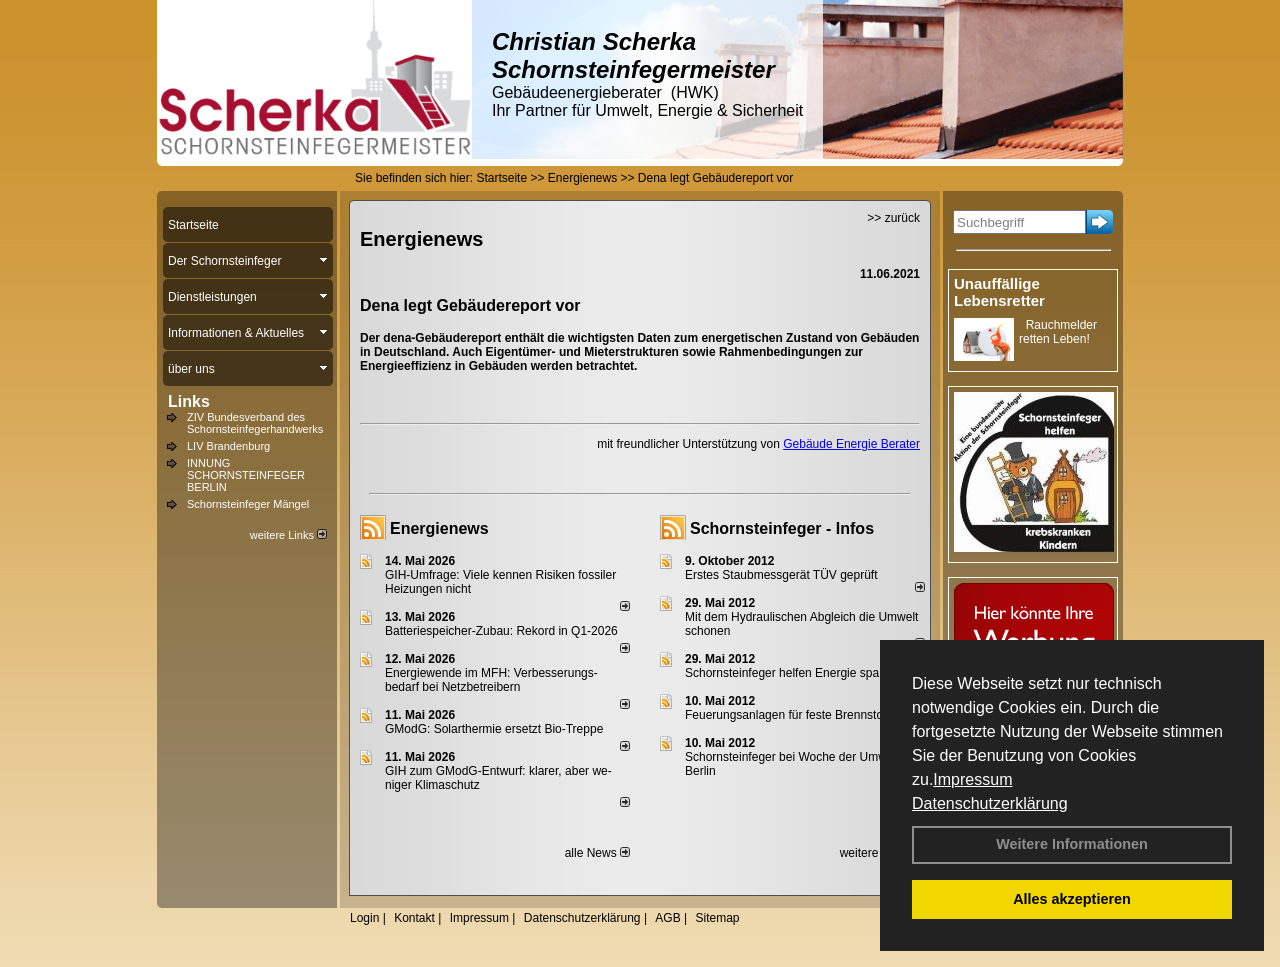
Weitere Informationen (1072, 844)
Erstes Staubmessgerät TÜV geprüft (781, 575)
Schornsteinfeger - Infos (782, 528)
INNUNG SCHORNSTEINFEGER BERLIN (246, 475)
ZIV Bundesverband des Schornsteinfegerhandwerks (255, 423)
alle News (597, 853)
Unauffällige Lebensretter (999, 292)
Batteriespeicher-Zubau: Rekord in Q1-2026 (501, 631)
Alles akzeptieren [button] (1072, 899)
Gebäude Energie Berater (851, 444)
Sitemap (717, 918)
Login (364, 918)
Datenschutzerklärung (990, 803)
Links (189, 401)
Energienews (439, 528)
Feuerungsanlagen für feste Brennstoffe (790, 715)
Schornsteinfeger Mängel (248, 504)
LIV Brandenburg (228, 446)
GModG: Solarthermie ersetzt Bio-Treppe (494, 729)
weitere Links (288, 535)
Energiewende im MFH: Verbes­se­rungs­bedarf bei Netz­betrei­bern (491, 680)
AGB (667, 918)
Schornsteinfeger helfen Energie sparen (790, 673)
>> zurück (893, 218)
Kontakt (414, 918)
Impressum (972, 779)
